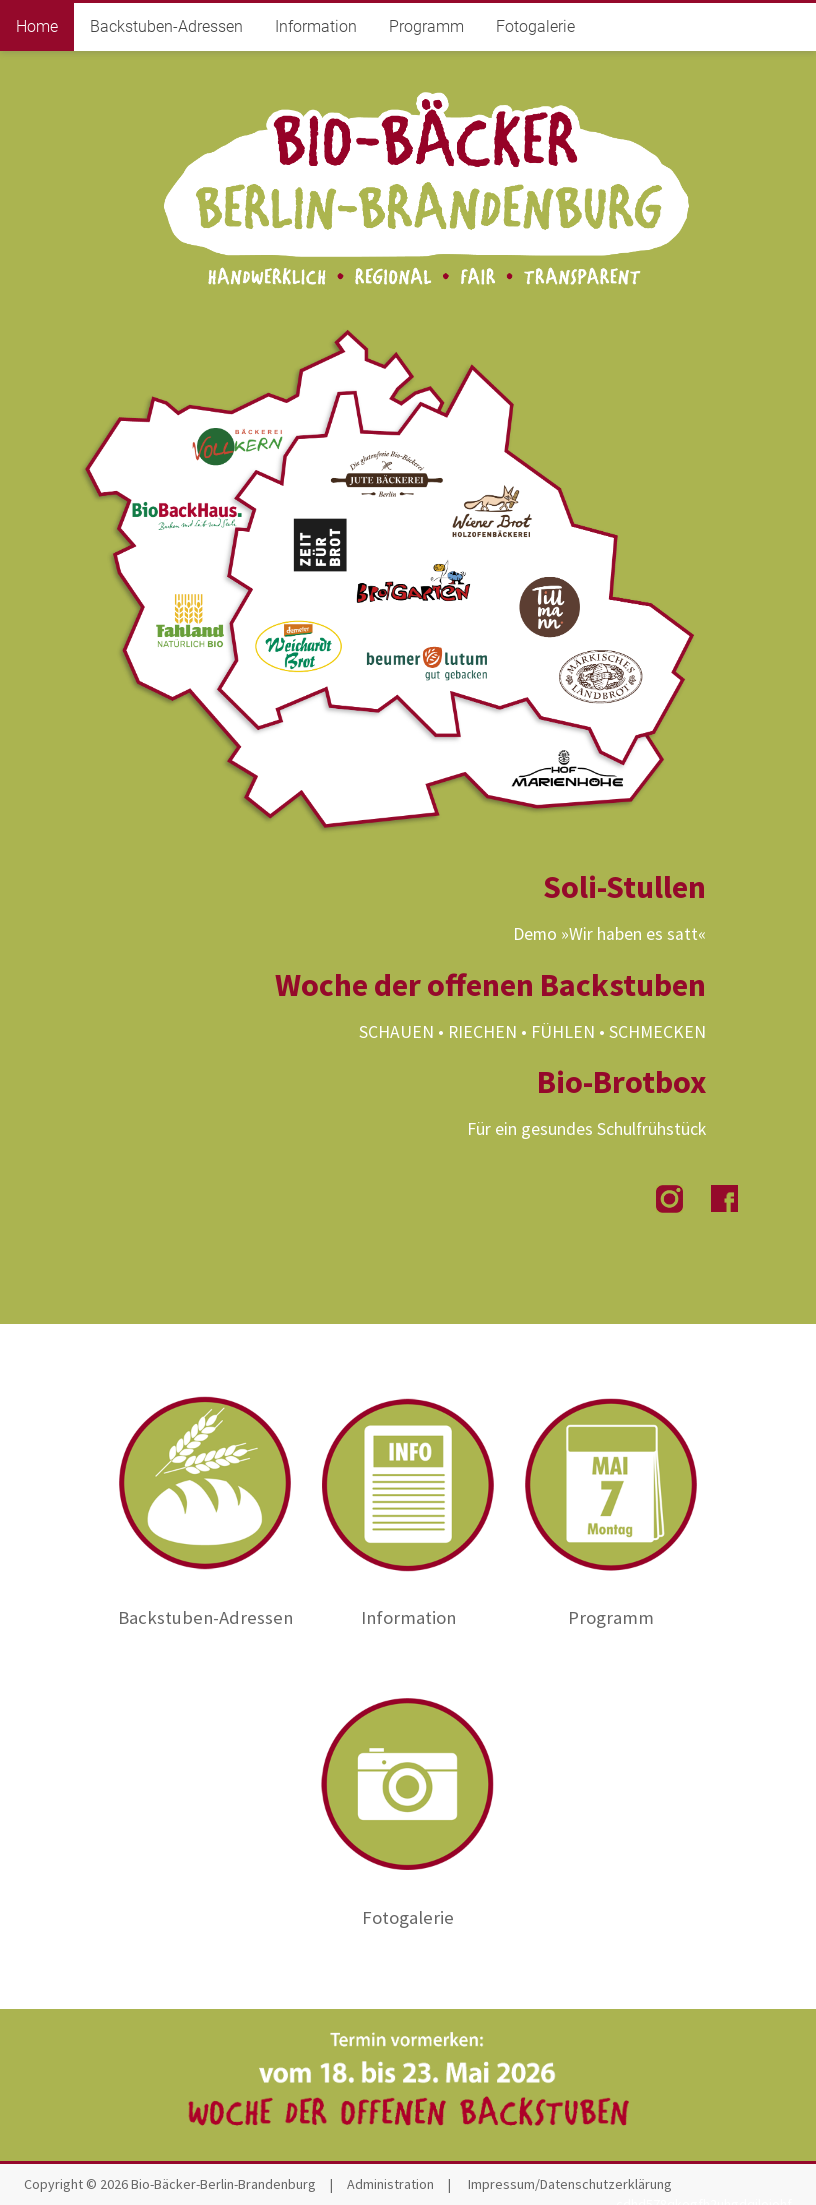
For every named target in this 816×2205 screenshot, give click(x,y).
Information (316, 26)
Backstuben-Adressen (166, 26)
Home (37, 26)
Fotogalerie (535, 26)
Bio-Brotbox (621, 1082)
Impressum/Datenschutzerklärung (570, 2184)
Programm (426, 26)
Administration (390, 2184)
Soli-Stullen (624, 887)
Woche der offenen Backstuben (490, 985)
